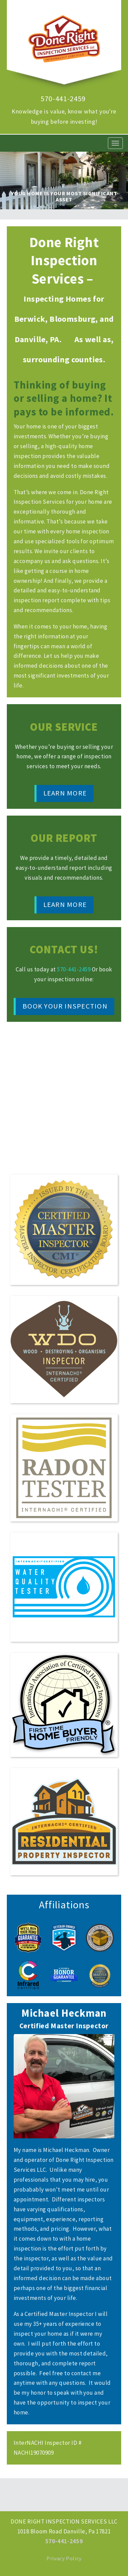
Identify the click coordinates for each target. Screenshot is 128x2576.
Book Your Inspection (65, 1006)
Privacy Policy (64, 2558)
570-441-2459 (63, 98)
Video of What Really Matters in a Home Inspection (64, 1095)
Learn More (65, 793)
